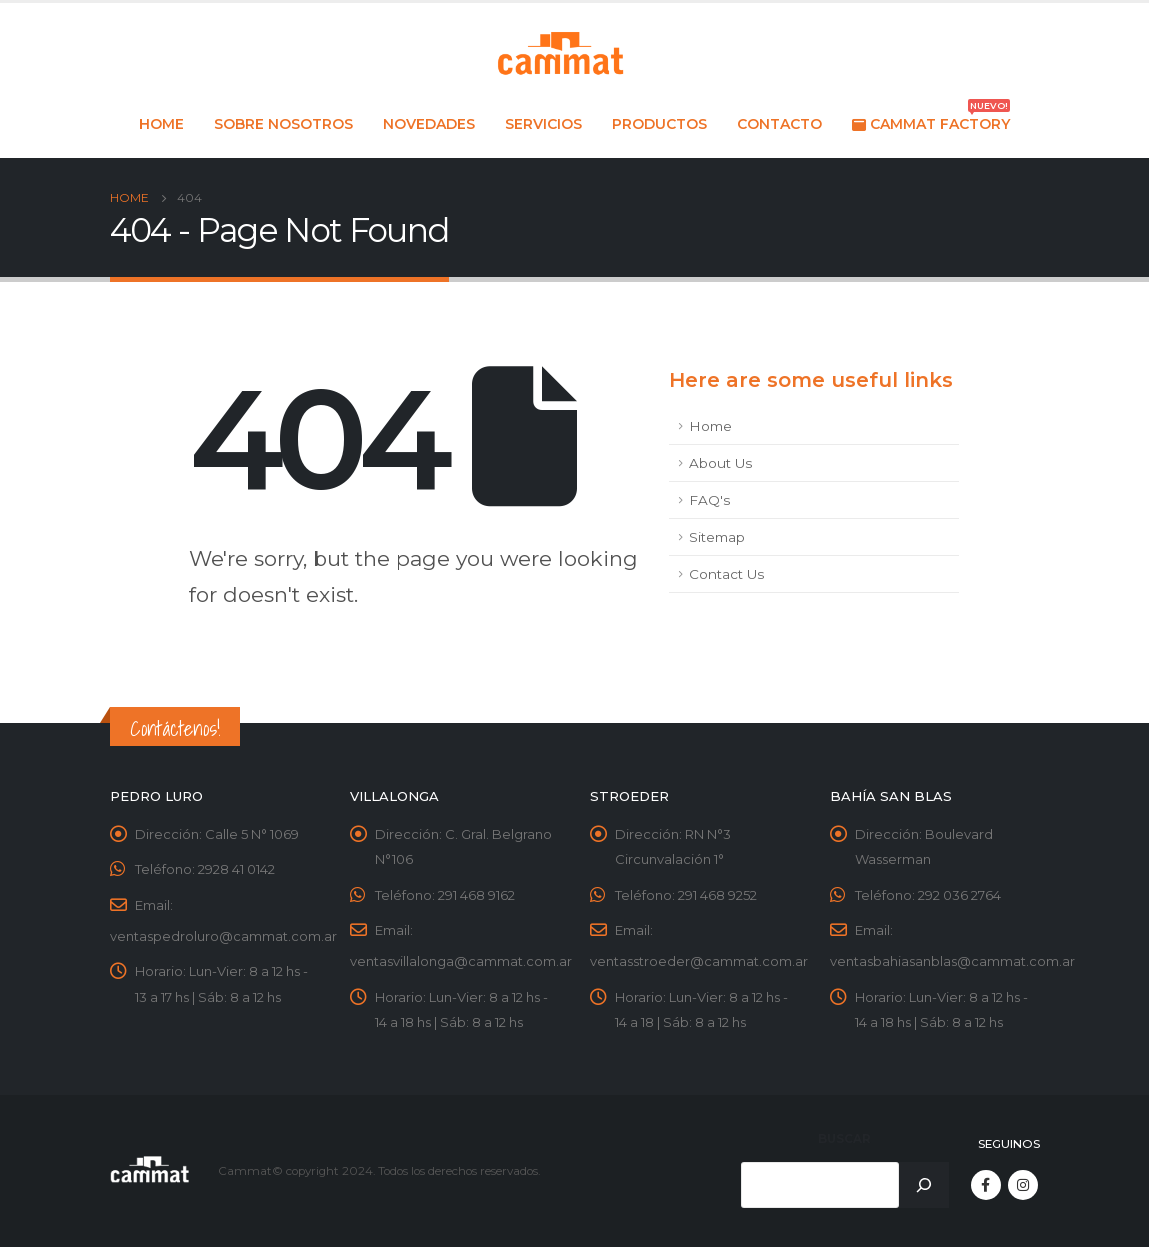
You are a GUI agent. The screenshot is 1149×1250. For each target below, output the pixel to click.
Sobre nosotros (283, 124)
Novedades (429, 124)
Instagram (1023, 1188)
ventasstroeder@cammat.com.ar (699, 963)
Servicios (543, 124)
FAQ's (709, 500)
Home (161, 124)
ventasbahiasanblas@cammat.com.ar (952, 963)
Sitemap (717, 537)
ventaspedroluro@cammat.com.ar (223, 937)
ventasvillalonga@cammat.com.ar (461, 963)
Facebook (986, 1188)
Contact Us (726, 574)
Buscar (844, 1141)
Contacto (779, 124)
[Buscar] (924, 1188)
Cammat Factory (931, 119)
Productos (659, 124)
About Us (720, 463)
